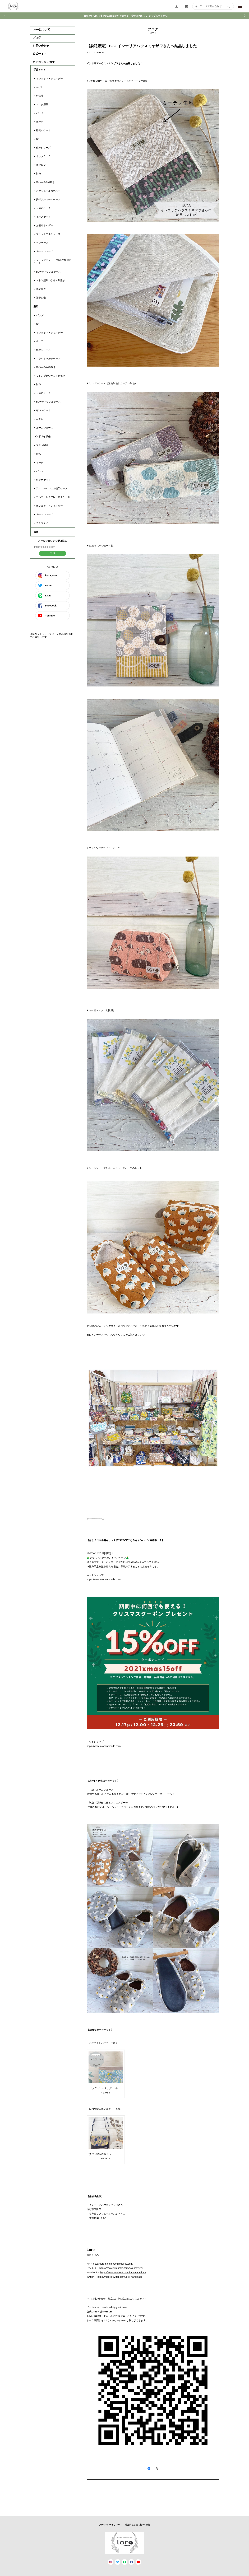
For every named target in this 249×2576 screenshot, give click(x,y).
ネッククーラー (44, 156)
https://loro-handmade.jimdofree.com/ (112, 2263)
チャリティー (43, 523)
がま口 (39, 87)
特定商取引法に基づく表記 (137, 2524)
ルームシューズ (44, 251)
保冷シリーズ (43, 147)
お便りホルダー (44, 225)
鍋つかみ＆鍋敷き (46, 367)
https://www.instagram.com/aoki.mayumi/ (121, 2268)
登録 (52, 553)
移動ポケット (43, 130)
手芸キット (40, 69)
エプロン (41, 164)
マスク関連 (42, 445)
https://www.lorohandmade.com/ (104, 1746)
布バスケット (43, 216)
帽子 (38, 139)
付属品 (39, 95)
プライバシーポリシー (109, 2524)
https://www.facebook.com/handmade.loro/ (123, 2272)
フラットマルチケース (48, 234)
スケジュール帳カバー (48, 190)
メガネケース (43, 208)
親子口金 (41, 297)
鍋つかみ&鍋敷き (45, 182)
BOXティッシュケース (48, 271)
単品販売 (41, 289)
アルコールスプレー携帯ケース (53, 497)
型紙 (36, 306)
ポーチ (39, 121)
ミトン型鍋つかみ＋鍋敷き (50, 280)
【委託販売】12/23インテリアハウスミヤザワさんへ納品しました (142, 46)
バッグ (39, 113)
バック (39, 471)
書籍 (36, 531)
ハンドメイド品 (42, 436)
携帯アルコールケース (48, 199)
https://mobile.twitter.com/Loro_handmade (120, 2276)
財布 (38, 173)
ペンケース (42, 242)
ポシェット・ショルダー (49, 78)
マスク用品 (42, 104)
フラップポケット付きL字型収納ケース (52, 261)
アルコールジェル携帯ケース (52, 488)
